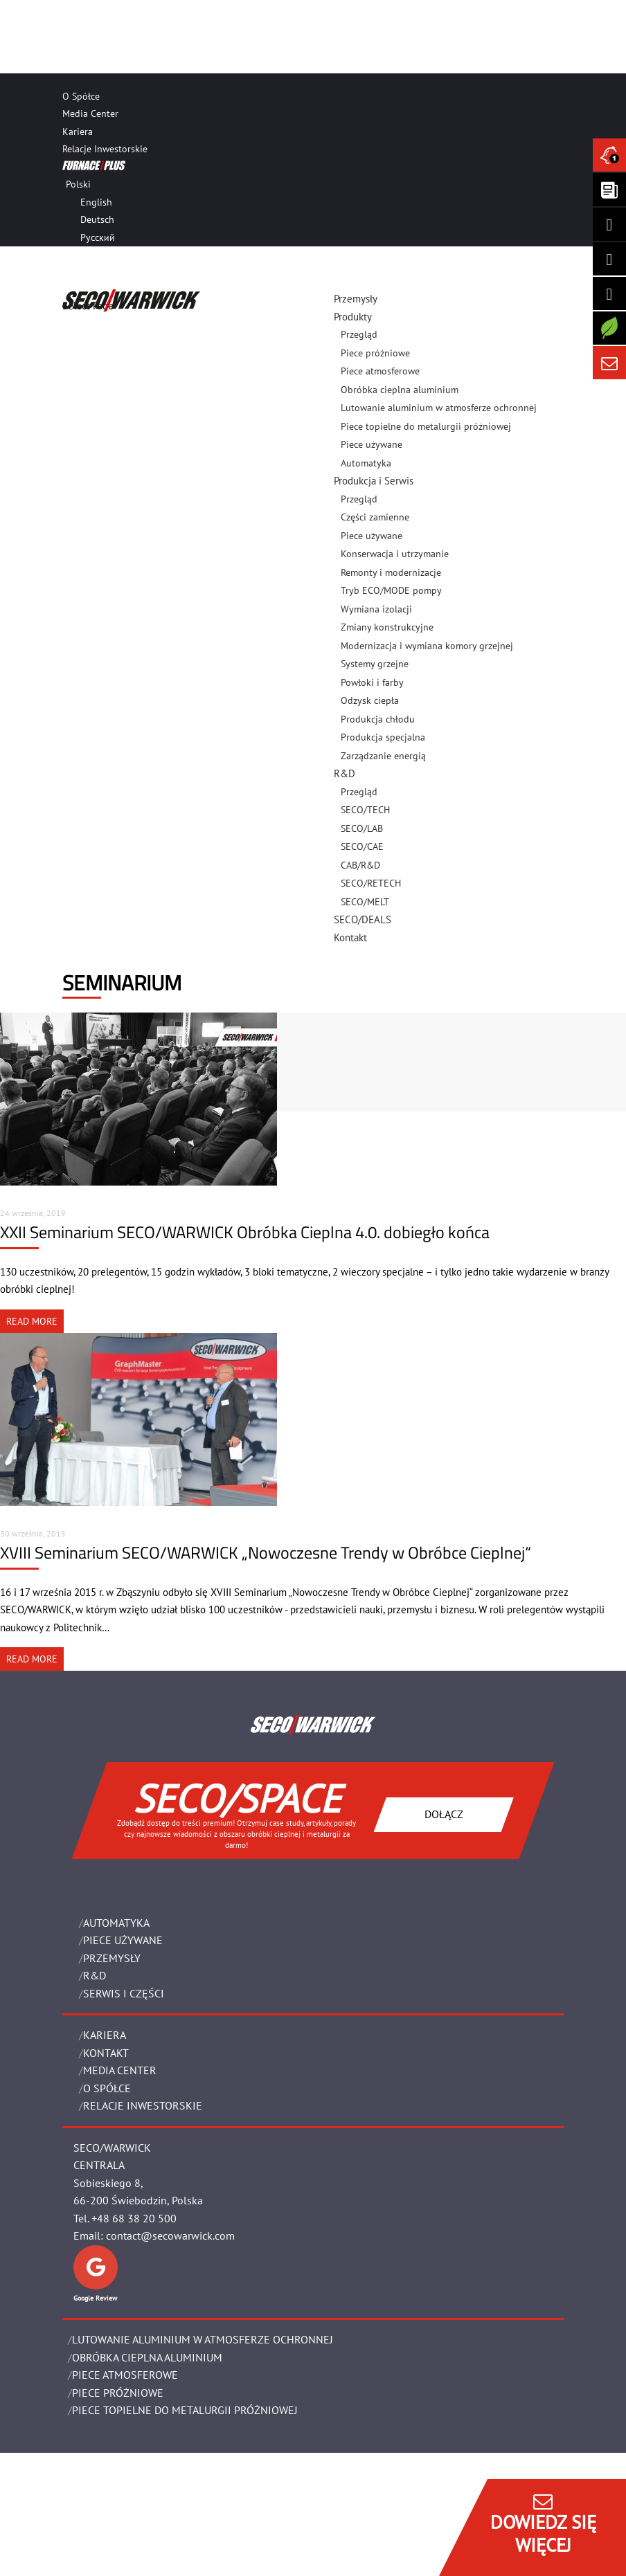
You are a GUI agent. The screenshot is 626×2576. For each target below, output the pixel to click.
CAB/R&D (360, 865)
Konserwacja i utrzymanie (395, 553)
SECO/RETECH (371, 883)
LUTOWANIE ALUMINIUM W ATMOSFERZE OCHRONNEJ (202, 2339)
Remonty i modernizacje (391, 572)
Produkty (353, 316)
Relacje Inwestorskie (104, 149)
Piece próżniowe (375, 353)
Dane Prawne (94, 2497)
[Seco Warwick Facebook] (609, 258)
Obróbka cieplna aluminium (399, 389)
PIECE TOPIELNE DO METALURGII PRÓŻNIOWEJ (185, 2410)
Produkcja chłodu (378, 719)
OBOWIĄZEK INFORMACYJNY (118, 2549)
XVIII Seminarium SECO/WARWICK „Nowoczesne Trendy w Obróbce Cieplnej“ (265, 1552)
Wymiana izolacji (376, 609)
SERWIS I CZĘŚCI (123, 1993)
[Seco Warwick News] (609, 155)
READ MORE (31, 1321)
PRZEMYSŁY (112, 1958)
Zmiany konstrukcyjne (387, 627)
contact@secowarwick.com (170, 2235)
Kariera (77, 131)
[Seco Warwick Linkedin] (609, 224)
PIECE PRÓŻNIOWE (117, 2393)
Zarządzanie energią (383, 756)
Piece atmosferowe (380, 371)
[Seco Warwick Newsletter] (609, 189)
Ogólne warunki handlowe (123, 2514)
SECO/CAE (362, 846)
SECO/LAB (362, 828)
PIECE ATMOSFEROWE (125, 2375)
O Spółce (81, 96)
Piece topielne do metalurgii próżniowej (426, 426)
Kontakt (350, 937)
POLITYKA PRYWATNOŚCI (113, 2532)
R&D (344, 773)
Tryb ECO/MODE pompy (391, 590)
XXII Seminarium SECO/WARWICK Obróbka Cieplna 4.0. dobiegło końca (245, 1231)
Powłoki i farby (372, 682)
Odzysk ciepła (370, 700)
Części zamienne (375, 517)
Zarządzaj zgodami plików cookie (136, 2567)
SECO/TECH (365, 810)
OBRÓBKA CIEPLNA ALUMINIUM (147, 2357)
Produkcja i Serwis (373, 480)
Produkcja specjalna (383, 737)
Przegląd (359, 334)
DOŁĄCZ (443, 1814)
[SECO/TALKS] (609, 293)
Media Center (90, 113)
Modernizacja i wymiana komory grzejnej (427, 646)
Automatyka (116, 1923)
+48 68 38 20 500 (134, 2218)
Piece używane (371, 444)
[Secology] (609, 328)
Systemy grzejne (375, 663)
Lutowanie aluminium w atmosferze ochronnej (439, 407)
